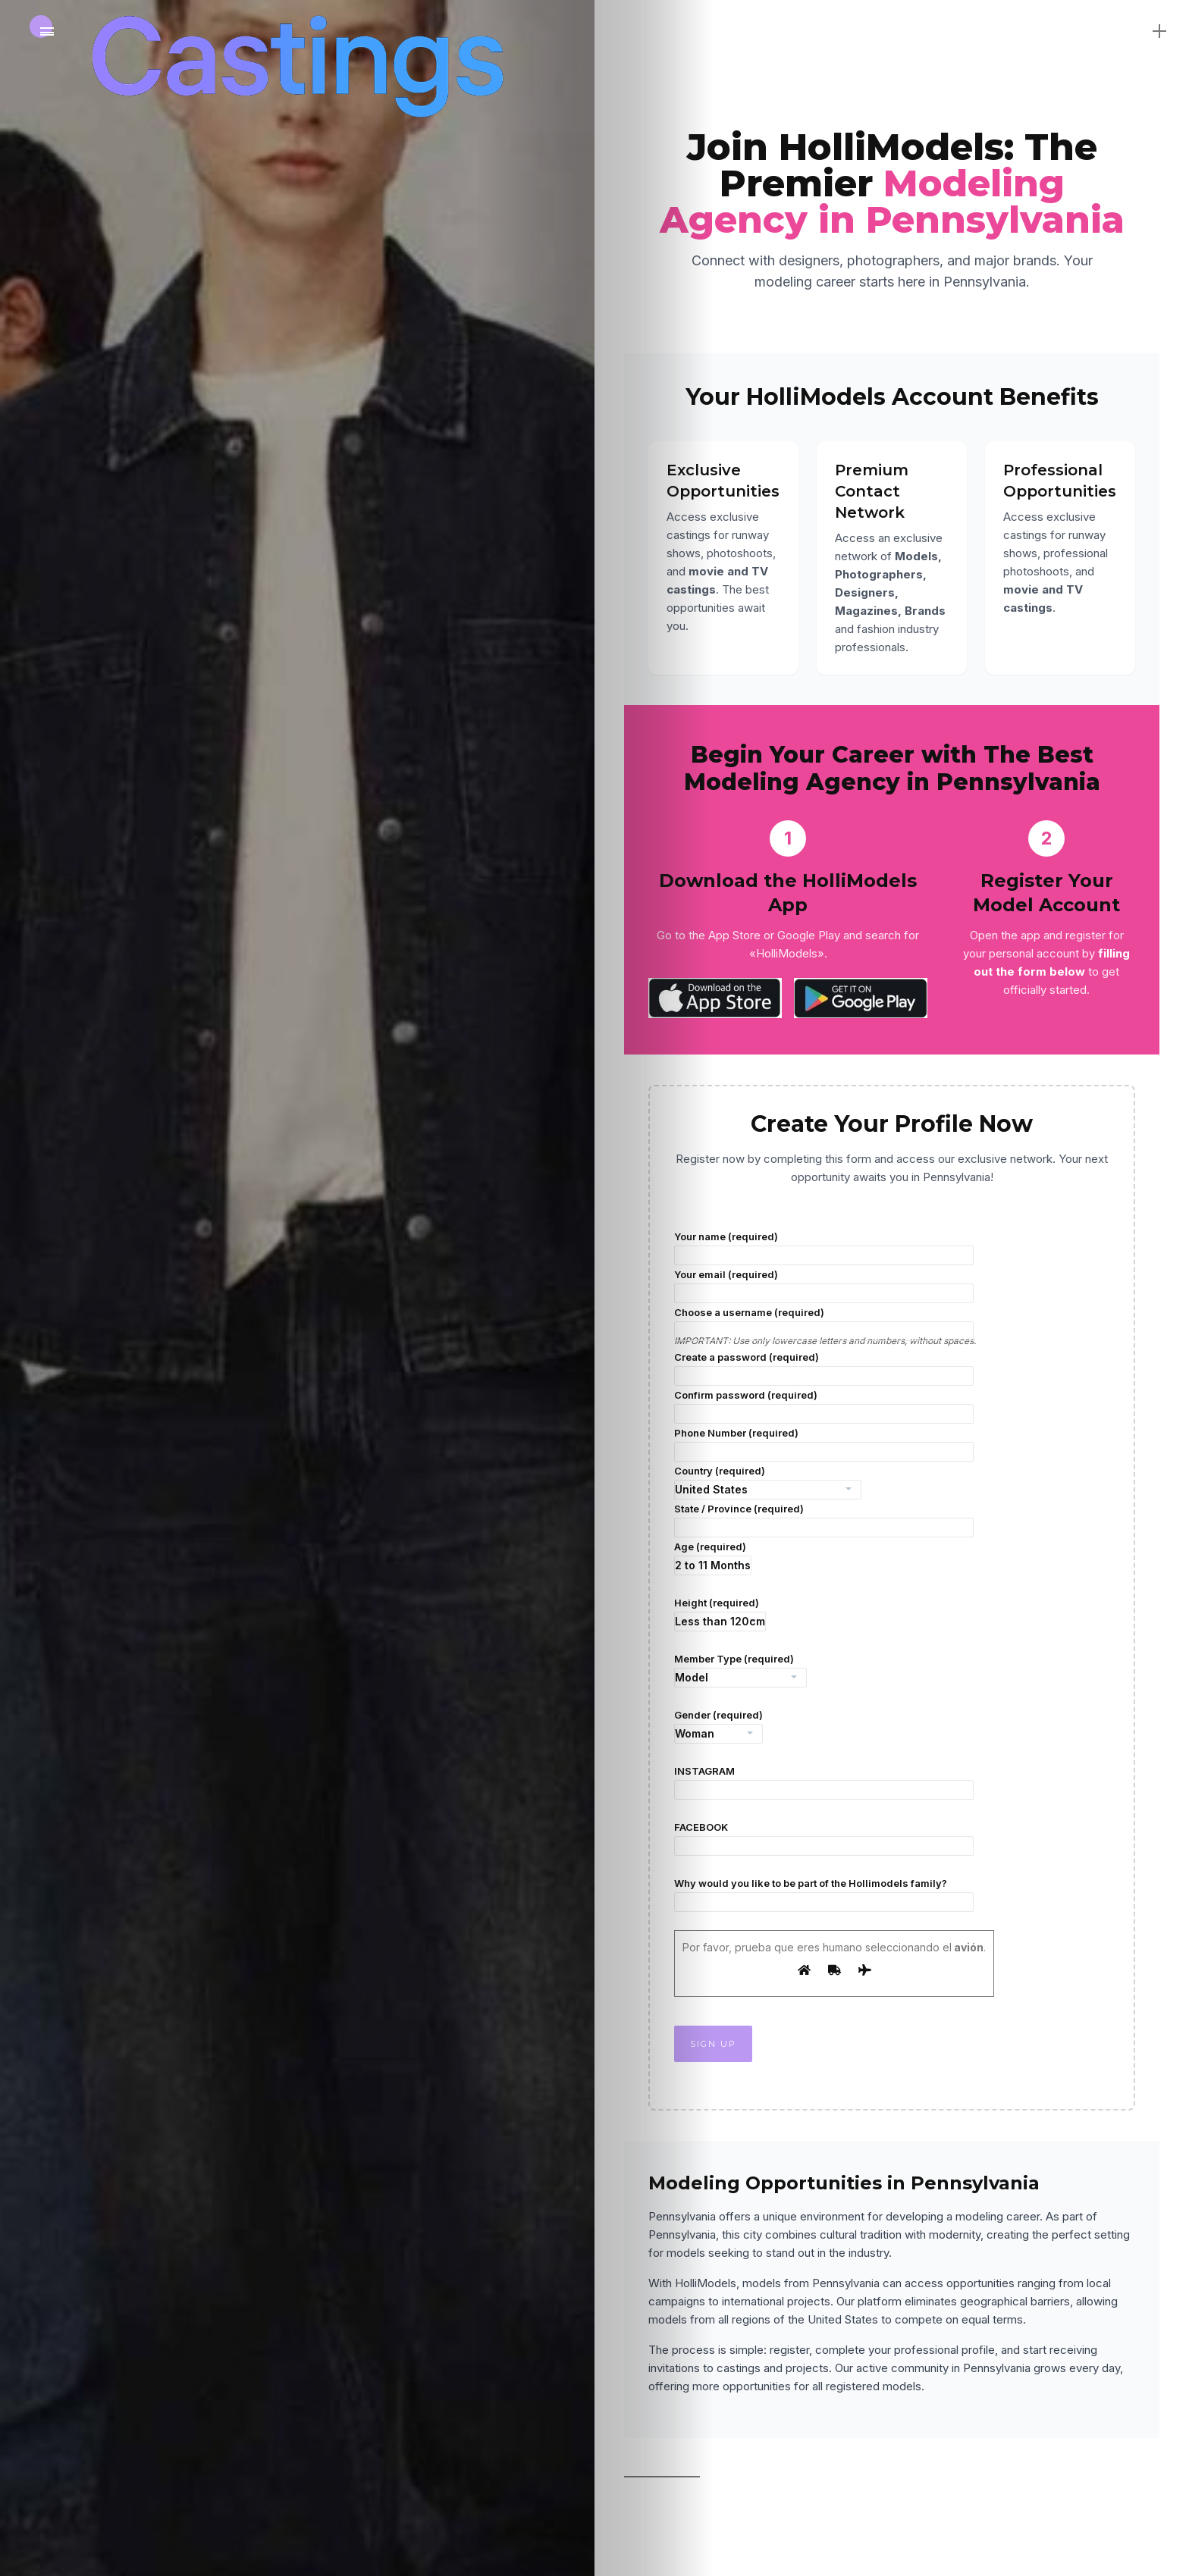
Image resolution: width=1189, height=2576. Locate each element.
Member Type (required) (740, 1670)
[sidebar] (1145, 30)
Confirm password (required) (824, 1406)
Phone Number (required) (824, 1444)
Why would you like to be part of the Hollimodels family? (824, 1894)
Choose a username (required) (824, 1323)
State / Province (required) (824, 1520)
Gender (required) (718, 1726)
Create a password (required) (824, 1368)
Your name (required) (824, 1247)
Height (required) (720, 1614)
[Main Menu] (47, 32)
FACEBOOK (824, 1838)
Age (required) (712, 1557)
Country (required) (767, 1482)
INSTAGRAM (824, 1782)
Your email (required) (824, 1285)
